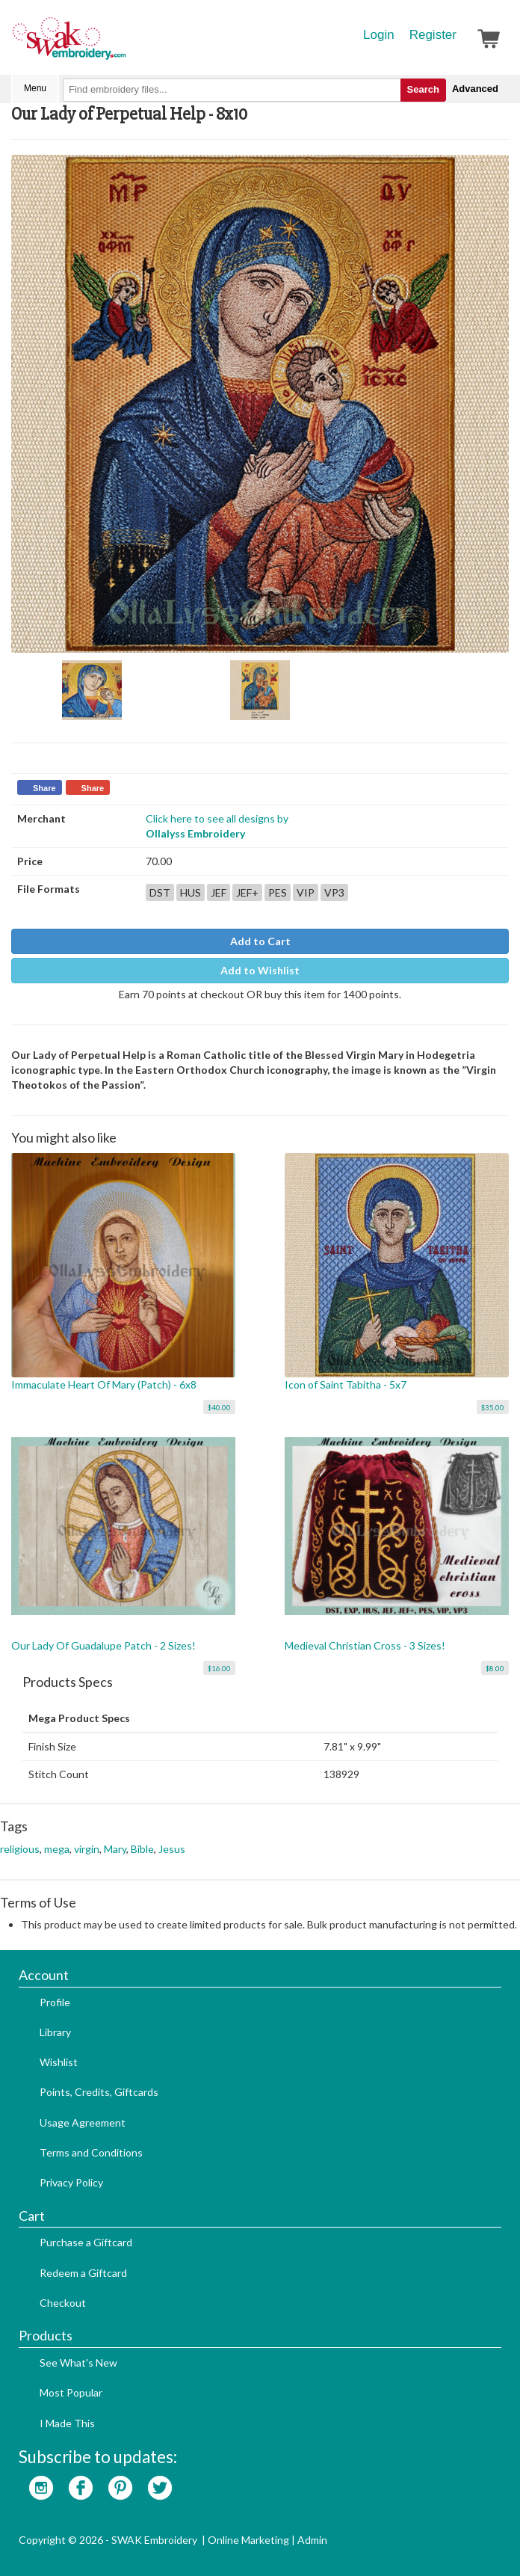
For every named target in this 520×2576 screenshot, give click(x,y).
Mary (115, 1848)
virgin (86, 1848)
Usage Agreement (83, 2122)
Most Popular (71, 2392)
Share (44, 788)
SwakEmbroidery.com (123, 45)
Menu (35, 88)
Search (423, 89)
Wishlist (59, 2062)
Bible (142, 1848)
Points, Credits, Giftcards (99, 2091)
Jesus (171, 1848)
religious (20, 1848)
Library (55, 2032)
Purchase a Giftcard (86, 2242)
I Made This (67, 2423)
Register (432, 35)
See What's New (78, 2362)
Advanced (475, 88)
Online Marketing (248, 2539)
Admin (312, 2539)
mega (56, 1848)
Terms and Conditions (91, 2152)
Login (378, 35)
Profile (55, 2002)
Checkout (63, 2302)
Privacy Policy (71, 2182)
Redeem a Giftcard (83, 2272)
